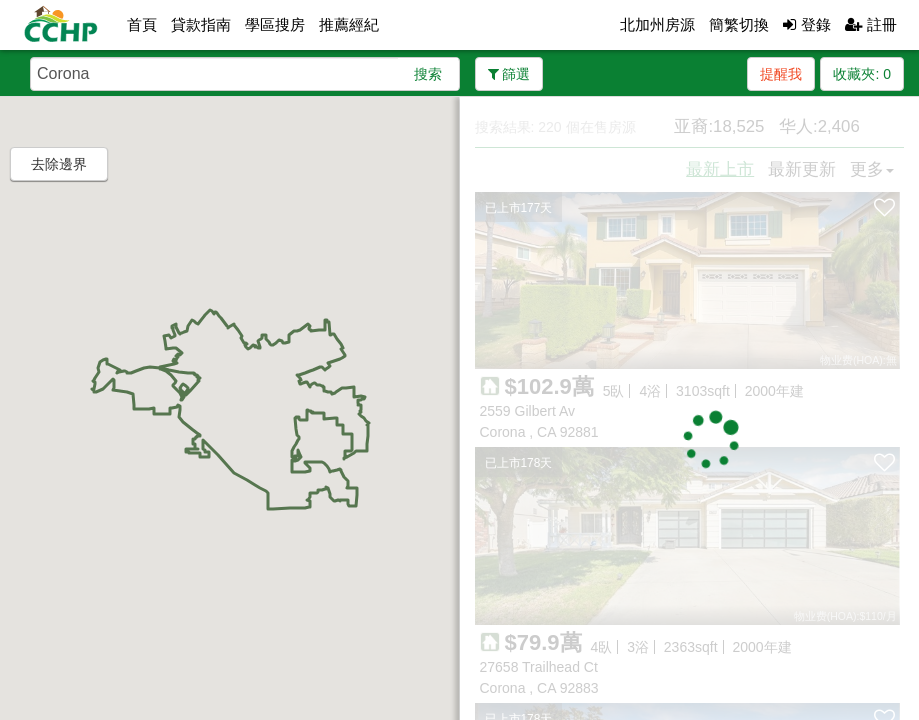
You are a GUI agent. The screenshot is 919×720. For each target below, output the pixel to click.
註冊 (871, 24)
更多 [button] (872, 169)
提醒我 (781, 74)
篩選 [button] (509, 74)
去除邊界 (59, 164)
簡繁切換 (739, 24)
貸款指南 (201, 24)
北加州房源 (657, 24)
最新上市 (720, 169)
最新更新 (802, 169)
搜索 (428, 74)
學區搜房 (275, 24)
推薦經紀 (349, 24)
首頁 (142, 24)
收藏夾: (862, 74)
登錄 (806, 24)
